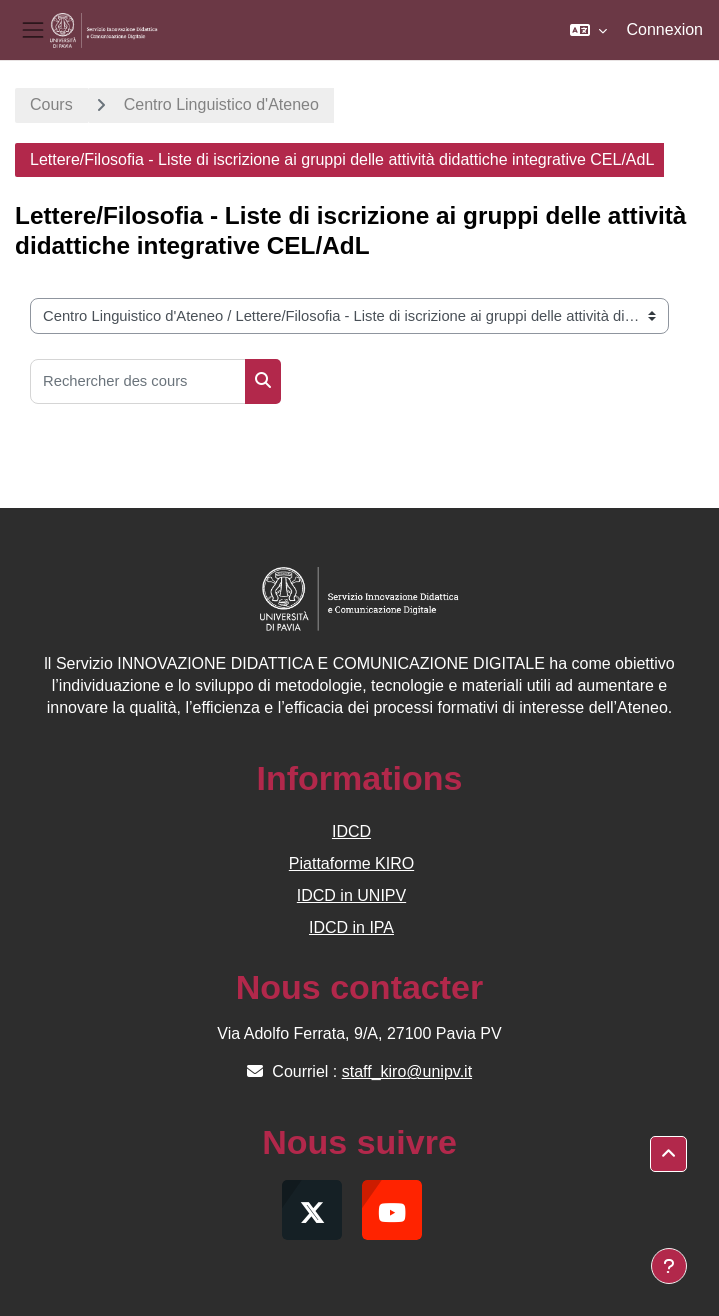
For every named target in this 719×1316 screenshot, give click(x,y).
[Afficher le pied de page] (669, 1266)
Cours (51, 104)
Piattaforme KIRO (351, 863)
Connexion (665, 29)
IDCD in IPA (351, 927)
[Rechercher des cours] (138, 381)
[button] (588, 30)
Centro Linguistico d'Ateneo (221, 104)
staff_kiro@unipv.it (407, 1071)
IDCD (351, 831)
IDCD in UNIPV (351, 895)
